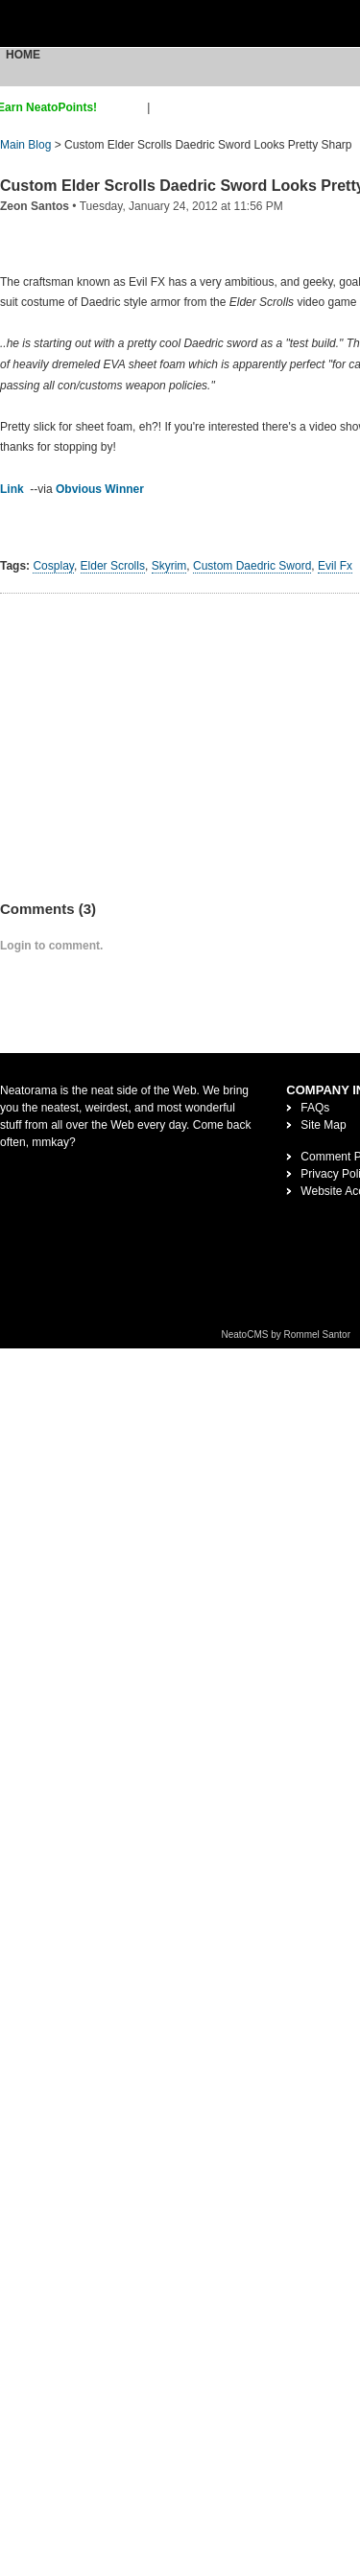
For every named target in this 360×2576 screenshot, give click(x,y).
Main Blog (25, 145)
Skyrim (169, 566)
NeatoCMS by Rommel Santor (286, 1334)
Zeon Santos (34, 206)
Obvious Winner (100, 489)
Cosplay (53, 566)
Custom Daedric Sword (252, 566)
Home (23, 54)
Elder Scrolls (113, 566)
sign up (125, 107)
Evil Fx (335, 566)
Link (12, 489)
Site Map (323, 1125)
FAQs (314, 1107)
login (166, 107)
